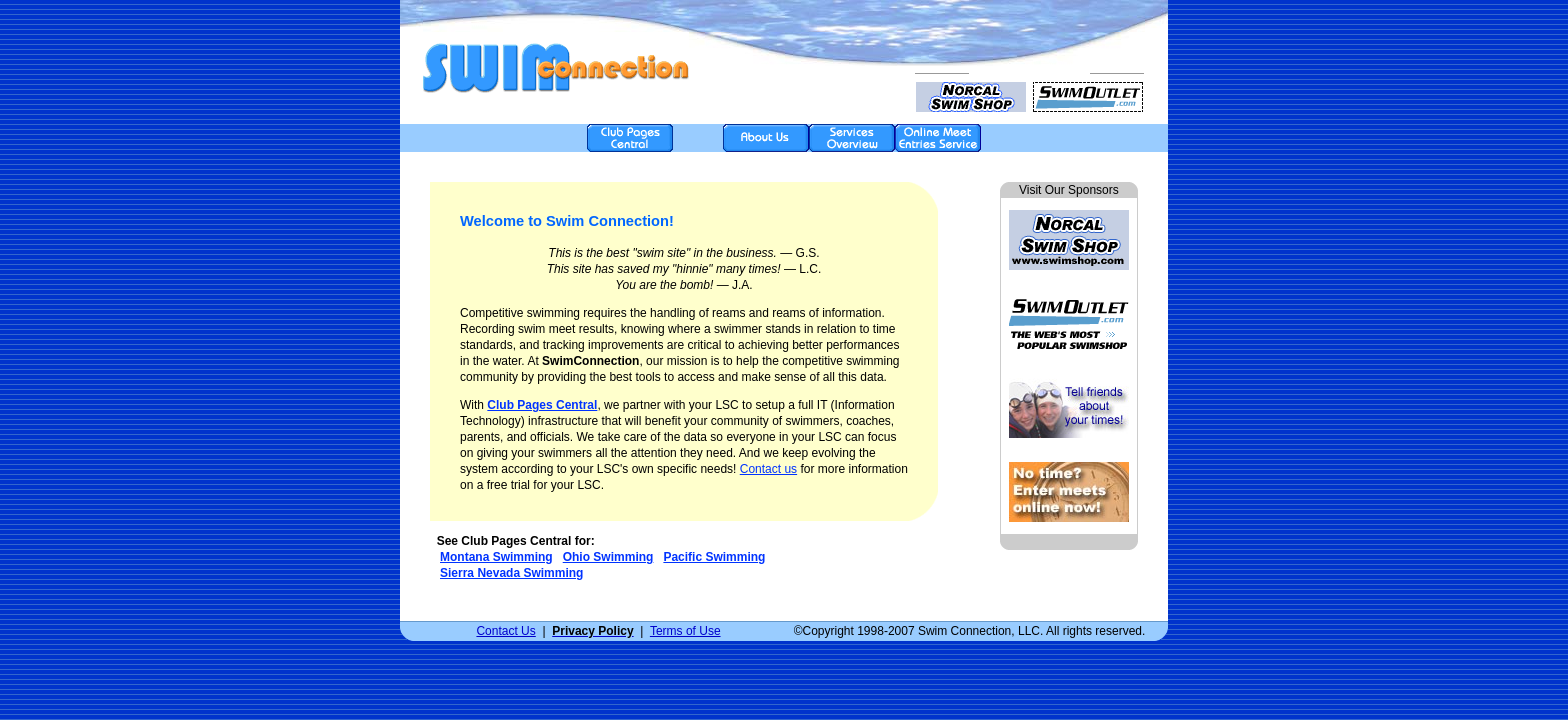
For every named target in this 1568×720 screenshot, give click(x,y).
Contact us (768, 469)
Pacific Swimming (714, 557)
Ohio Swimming (608, 557)
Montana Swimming (496, 557)
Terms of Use (685, 631)
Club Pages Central (542, 405)
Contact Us (505, 631)
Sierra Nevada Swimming (511, 573)
